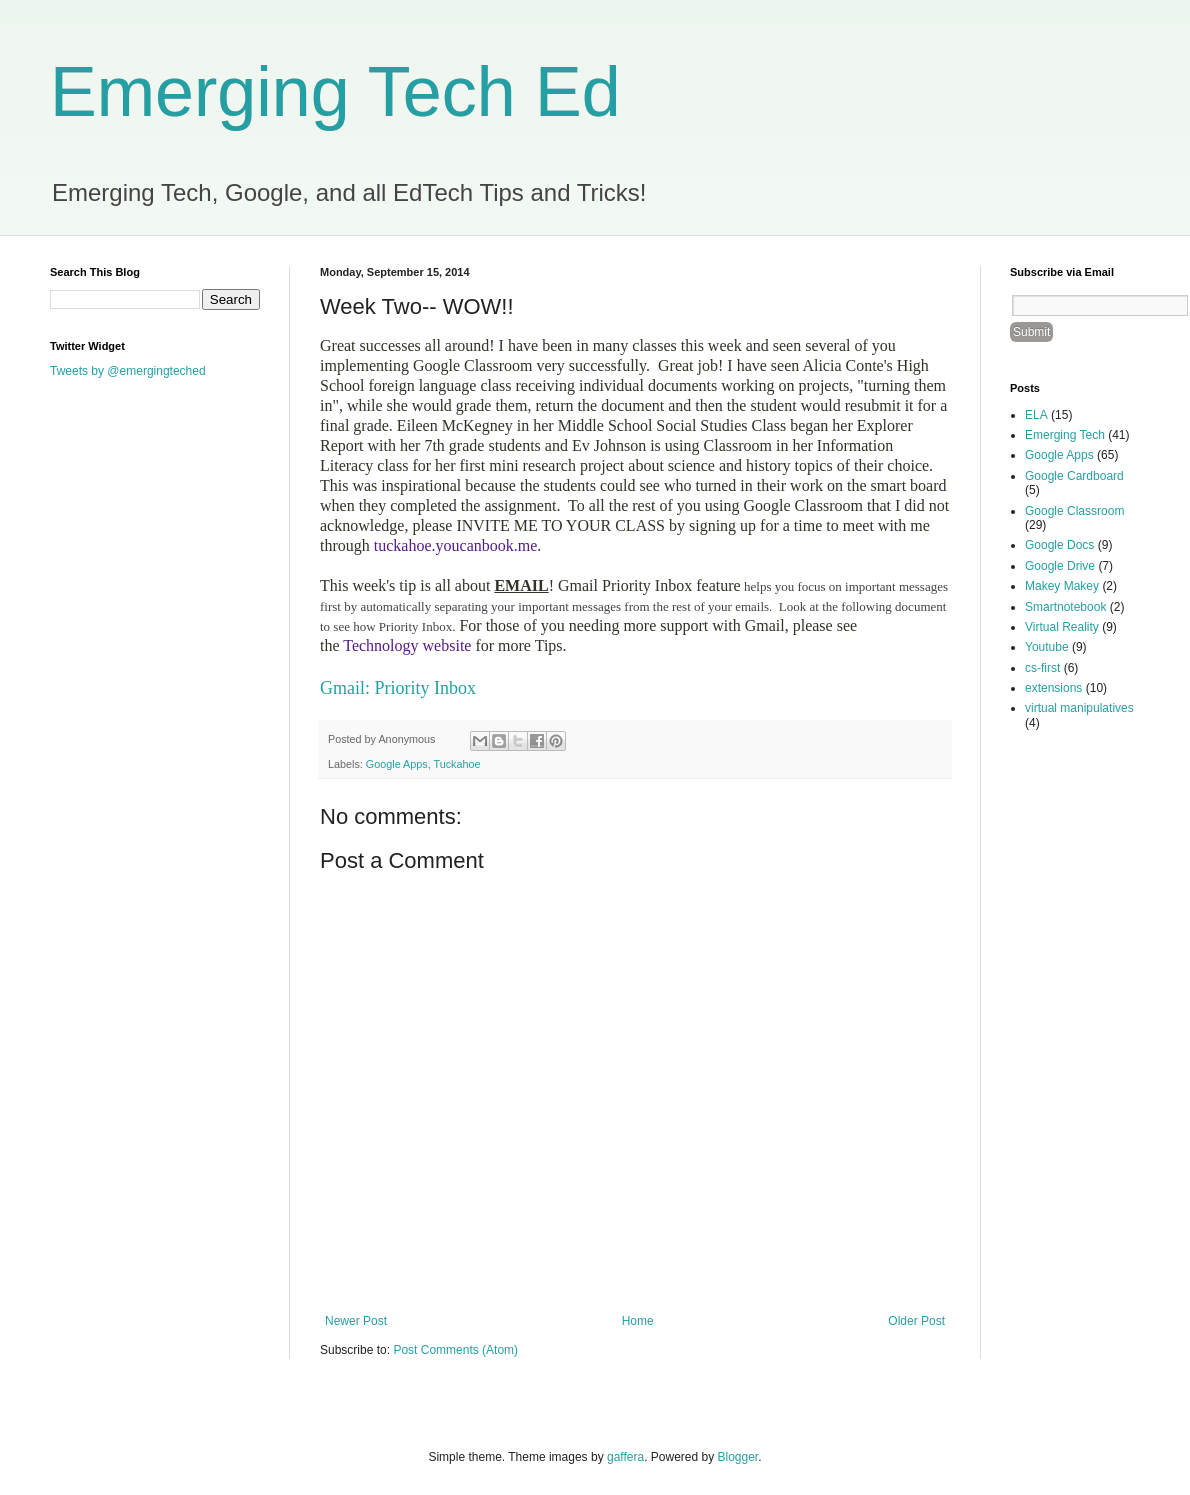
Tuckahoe (456, 764)
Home (638, 1321)
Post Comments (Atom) (455, 1350)
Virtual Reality (1062, 627)
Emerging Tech (1065, 435)
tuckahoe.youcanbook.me (456, 545)
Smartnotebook (1065, 607)
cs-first (1042, 668)
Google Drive (1060, 566)
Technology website (406, 645)
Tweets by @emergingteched (128, 371)
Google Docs (1059, 545)
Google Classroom (1074, 511)
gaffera (625, 1457)
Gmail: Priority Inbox (398, 688)
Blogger (738, 1457)
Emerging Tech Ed (335, 92)
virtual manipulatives (1079, 708)
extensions (1053, 688)
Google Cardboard (1074, 476)
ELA (1036, 415)
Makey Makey (1062, 586)
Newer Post (356, 1321)
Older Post (916, 1321)
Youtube (1047, 647)
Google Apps (397, 764)
